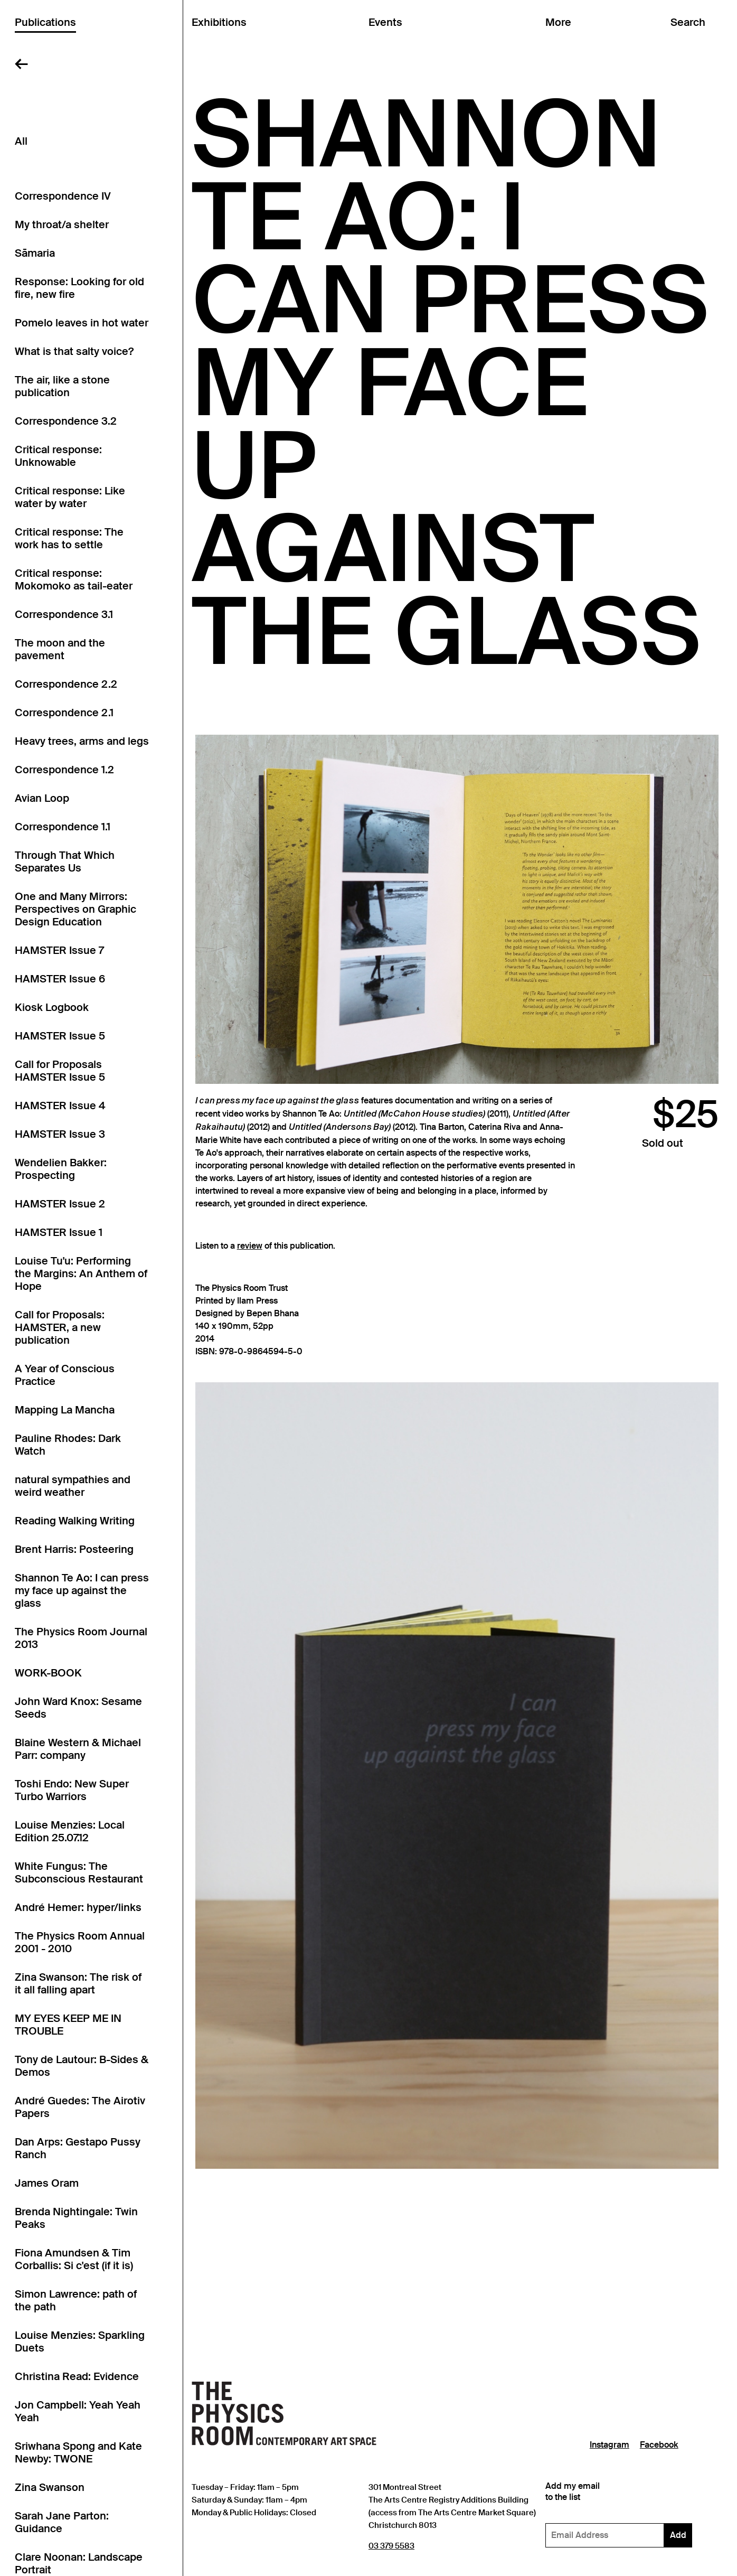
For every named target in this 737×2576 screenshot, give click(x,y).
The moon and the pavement (60, 649)
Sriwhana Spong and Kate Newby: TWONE (78, 2452)
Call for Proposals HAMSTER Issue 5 (60, 1070)
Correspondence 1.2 (64, 769)
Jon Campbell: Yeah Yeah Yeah (77, 2411)
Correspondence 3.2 (66, 421)
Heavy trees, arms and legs (82, 741)
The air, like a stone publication (62, 386)
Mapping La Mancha (65, 1409)
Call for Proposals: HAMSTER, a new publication (60, 1327)
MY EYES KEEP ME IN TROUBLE (68, 2024)
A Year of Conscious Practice (65, 1375)
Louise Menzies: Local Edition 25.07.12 (70, 1831)
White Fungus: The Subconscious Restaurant (79, 1872)
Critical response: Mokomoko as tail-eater (74, 579)
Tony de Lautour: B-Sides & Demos (81, 2065)
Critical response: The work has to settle (69, 538)
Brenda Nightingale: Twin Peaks (76, 2218)
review (249, 1246)
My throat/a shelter (62, 224)
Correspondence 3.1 (64, 614)
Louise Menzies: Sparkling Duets (80, 2341)
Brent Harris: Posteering (74, 1549)
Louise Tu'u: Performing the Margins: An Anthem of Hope (81, 1273)
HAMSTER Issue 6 (60, 978)
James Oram (47, 2183)
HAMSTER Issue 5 (60, 1035)
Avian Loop (42, 798)
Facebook (659, 2445)
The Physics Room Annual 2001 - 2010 (80, 1942)
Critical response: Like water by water (70, 497)
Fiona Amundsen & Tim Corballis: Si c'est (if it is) (74, 2259)
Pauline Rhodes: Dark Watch (68, 1444)
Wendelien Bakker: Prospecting (61, 1169)
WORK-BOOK (48, 1672)
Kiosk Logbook (52, 1007)
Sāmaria (35, 253)
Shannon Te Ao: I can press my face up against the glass (82, 1590)
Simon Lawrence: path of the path (76, 2300)
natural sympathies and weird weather (72, 1485)
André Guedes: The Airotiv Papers (80, 2107)
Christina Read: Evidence (77, 2376)
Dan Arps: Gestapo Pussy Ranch (77, 2148)
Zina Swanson (49, 2487)
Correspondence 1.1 (62, 826)
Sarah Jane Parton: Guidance (62, 2522)
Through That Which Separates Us (65, 861)
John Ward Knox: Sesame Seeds (78, 1707)
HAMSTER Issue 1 (58, 1232)
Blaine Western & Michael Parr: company (78, 1749)
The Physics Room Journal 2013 (81, 1638)
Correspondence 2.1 (64, 712)
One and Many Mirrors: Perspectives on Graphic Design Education (75, 909)
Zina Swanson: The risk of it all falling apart (78, 1983)
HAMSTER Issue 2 (60, 1203)
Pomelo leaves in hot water (81, 322)
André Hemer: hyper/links (78, 1907)
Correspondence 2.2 (66, 684)
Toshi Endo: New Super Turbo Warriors (72, 1790)
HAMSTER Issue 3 (60, 1134)
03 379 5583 (391, 2545)
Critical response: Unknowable (58, 456)
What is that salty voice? (74, 351)
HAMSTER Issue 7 (59, 950)
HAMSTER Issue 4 (60, 1105)
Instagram (609, 2445)
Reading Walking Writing (75, 1520)
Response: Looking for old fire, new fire (79, 288)
